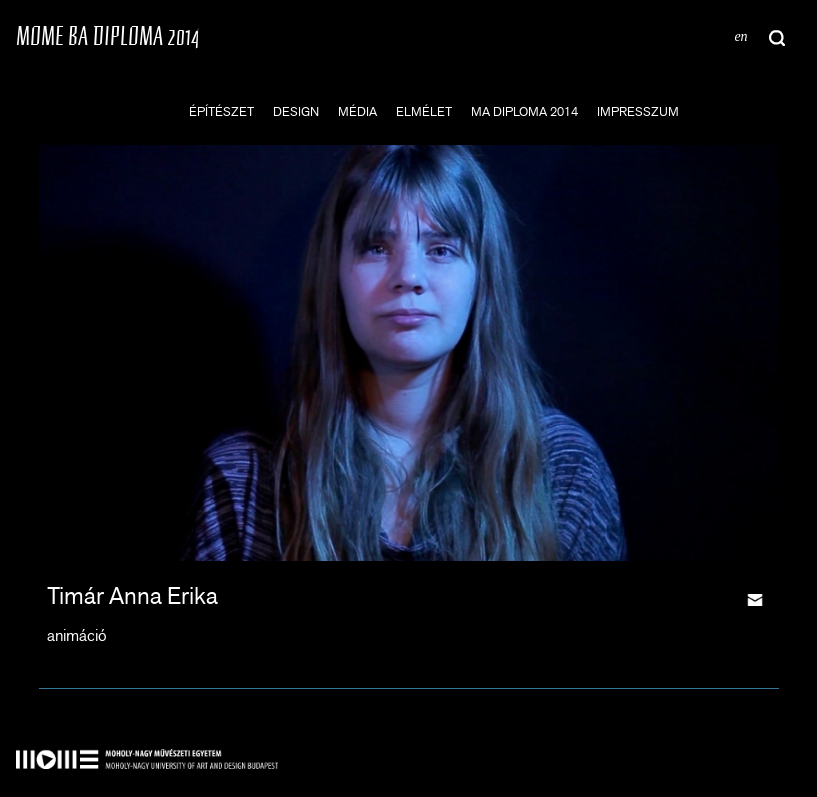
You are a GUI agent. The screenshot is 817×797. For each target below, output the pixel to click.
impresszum (638, 111)
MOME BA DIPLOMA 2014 (107, 35)
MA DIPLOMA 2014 (524, 111)
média (357, 111)
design (296, 111)
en (740, 36)
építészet (221, 111)
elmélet (424, 111)
